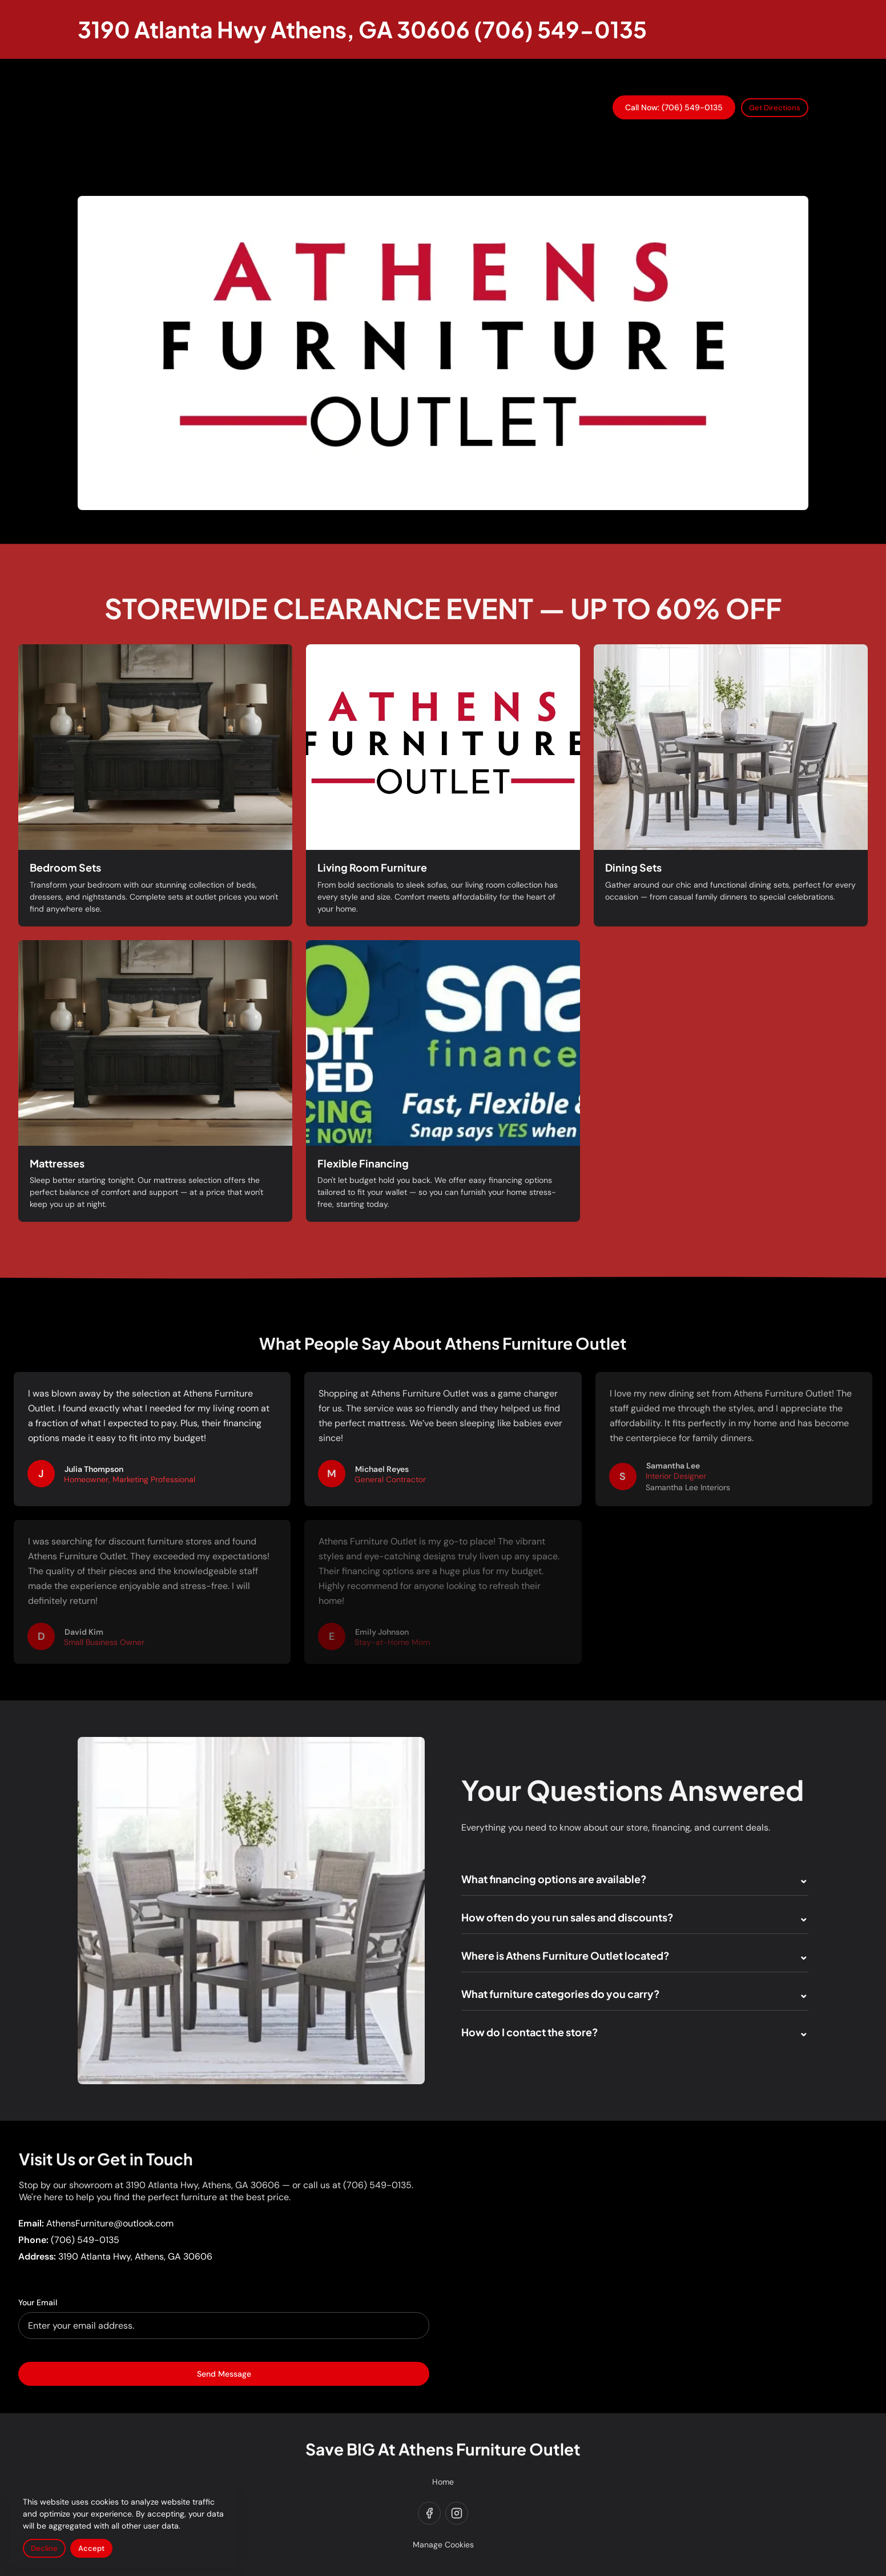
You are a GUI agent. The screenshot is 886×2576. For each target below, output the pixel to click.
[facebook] (429, 2513)
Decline (44, 2548)
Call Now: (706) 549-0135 (674, 107)
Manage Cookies (443, 2544)
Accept (91, 2548)
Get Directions (774, 108)
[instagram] (456, 2513)
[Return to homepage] (362, 29)
